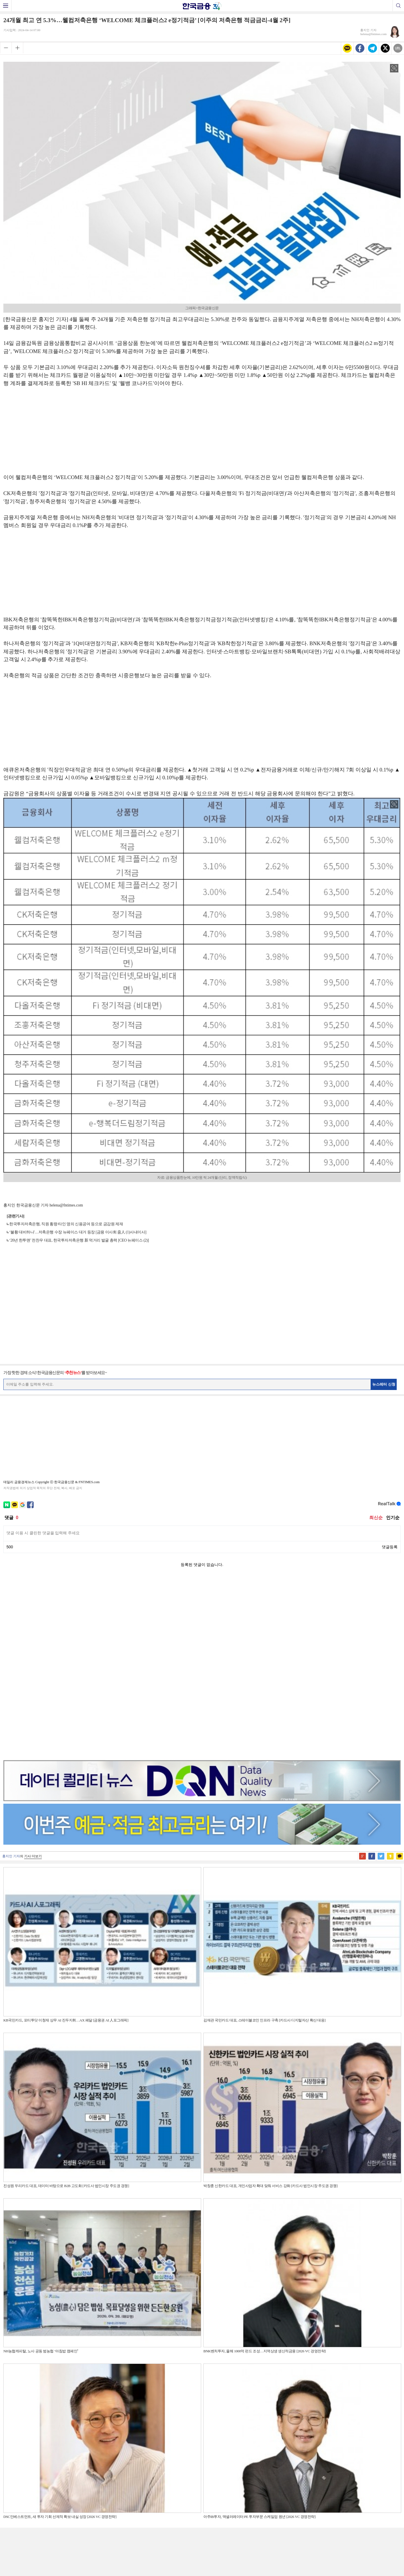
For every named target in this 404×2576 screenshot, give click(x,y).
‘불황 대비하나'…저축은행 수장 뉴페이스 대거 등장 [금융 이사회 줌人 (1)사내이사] (77, 1232)
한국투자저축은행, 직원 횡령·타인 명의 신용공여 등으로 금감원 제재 (66, 1224)
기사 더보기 (33, 1678)
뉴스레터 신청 (383, 1384)
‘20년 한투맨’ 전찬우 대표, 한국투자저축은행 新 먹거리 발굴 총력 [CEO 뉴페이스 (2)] (79, 1240)
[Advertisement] (202, 433)
